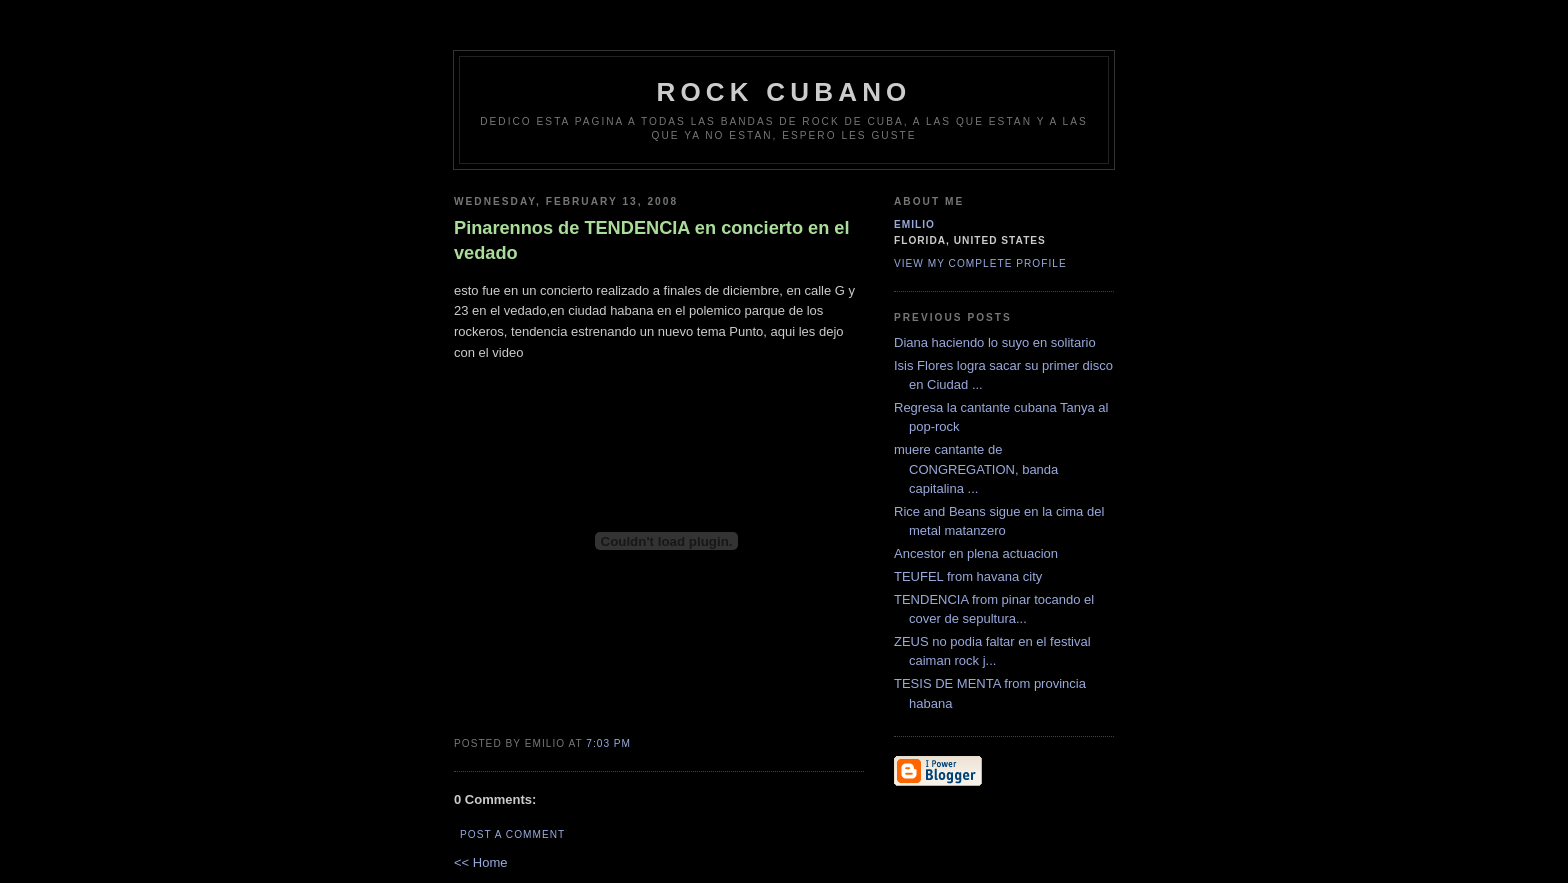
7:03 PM (608, 743)
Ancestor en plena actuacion (976, 553)
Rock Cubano (783, 92)
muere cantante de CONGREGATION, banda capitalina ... (976, 469)
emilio (914, 224)
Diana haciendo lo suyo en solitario (995, 342)
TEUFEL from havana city (968, 576)
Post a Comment (512, 834)
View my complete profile (980, 263)
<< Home (480, 862)
